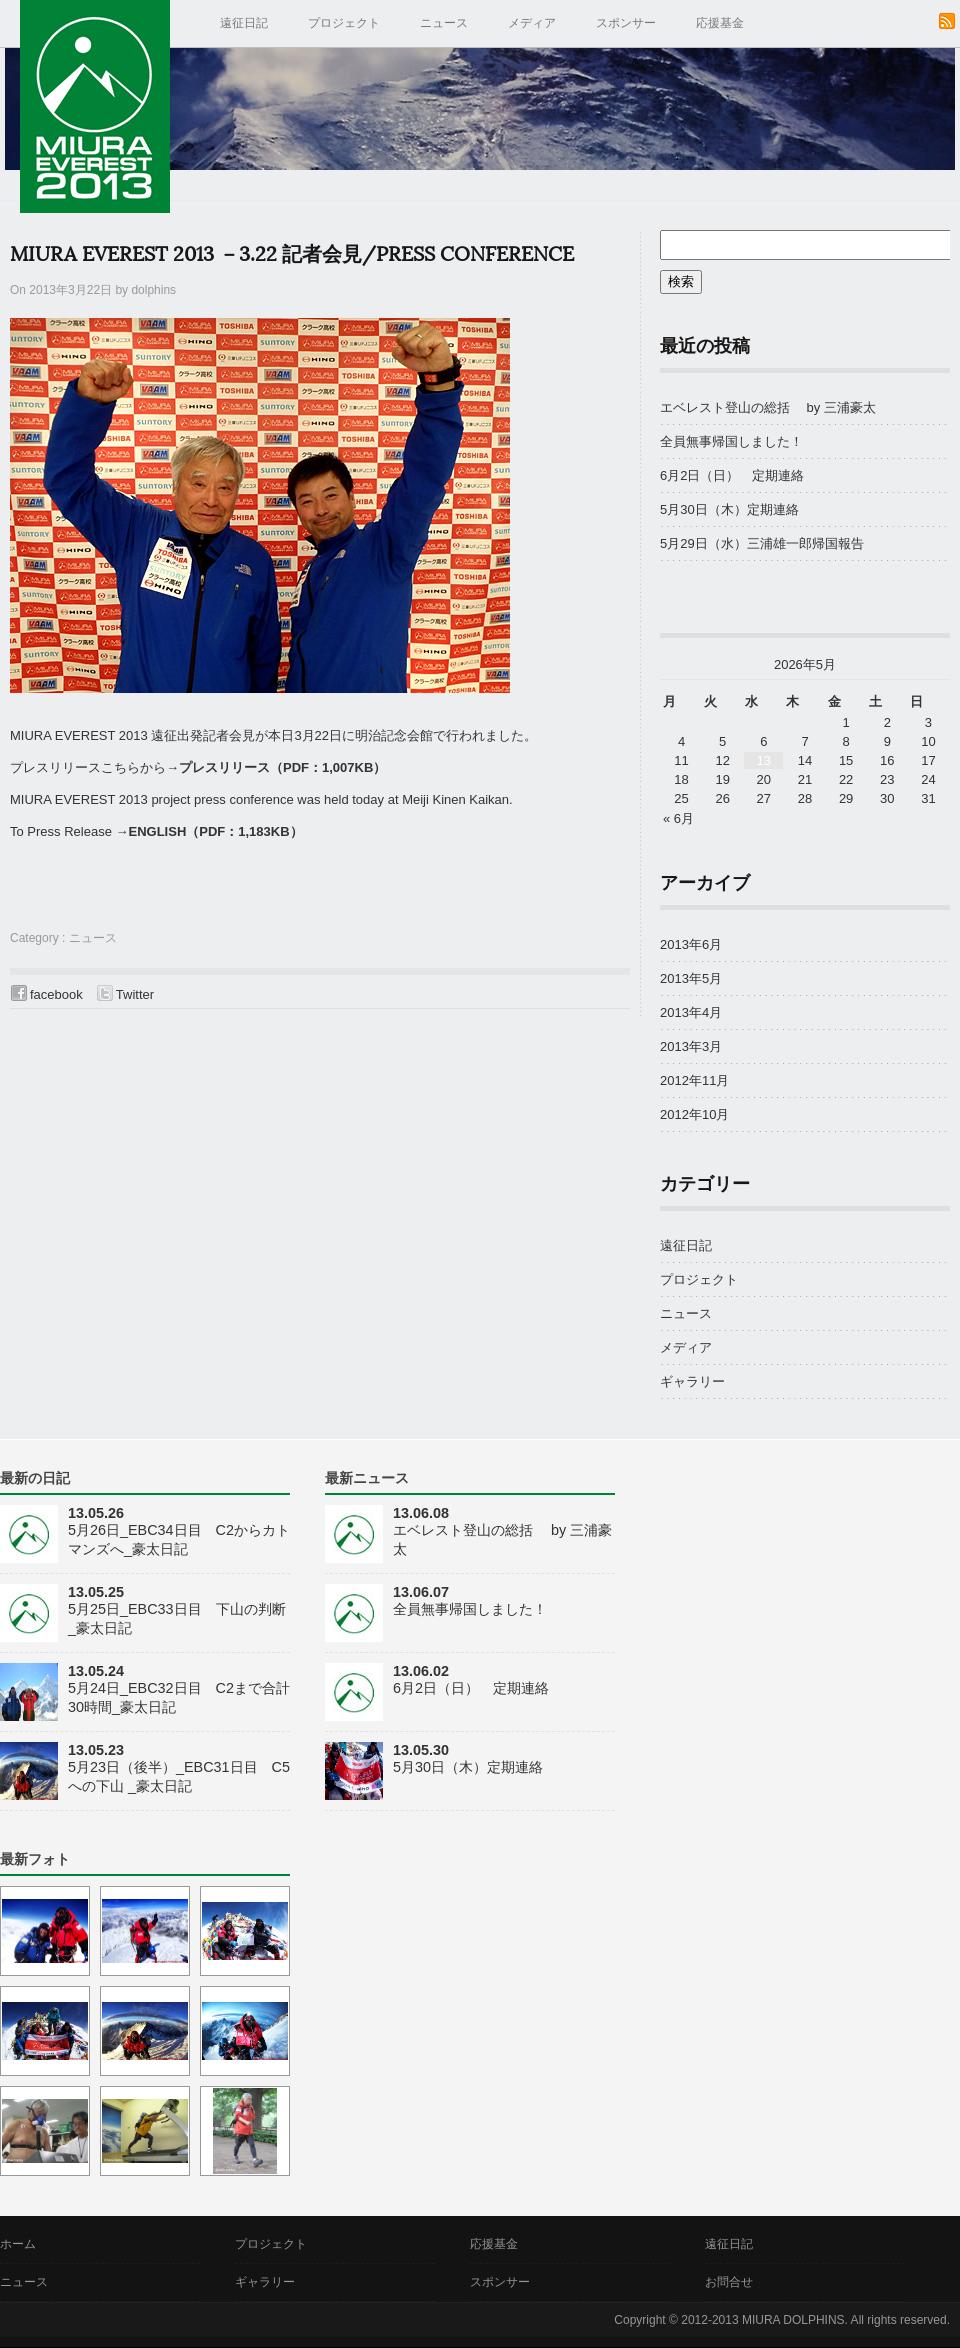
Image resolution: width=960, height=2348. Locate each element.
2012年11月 (694, 1080)
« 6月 (678, 818)
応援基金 (720, 23)
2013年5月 (691, 978)
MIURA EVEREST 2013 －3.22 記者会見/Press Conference (292, 255)
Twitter (135, 994)
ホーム (18, 2244)
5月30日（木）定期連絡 (729, 509)
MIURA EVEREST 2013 (95, 106)
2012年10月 (694, 1114)
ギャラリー (692, 1381)
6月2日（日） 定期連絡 (732, 475)
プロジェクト (344, 23)
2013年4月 (691, 1012)
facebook (56, 994)
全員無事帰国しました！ (731, 441)
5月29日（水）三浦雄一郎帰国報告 (768, 543)
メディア (532, 23)
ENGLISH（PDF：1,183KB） (216, 831)
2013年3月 (691, 1046)
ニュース (444, 23)
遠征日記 (244, 23)
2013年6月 (691, 944)
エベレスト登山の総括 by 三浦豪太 (768, 407)
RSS (947, 21)
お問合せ (729, 2282)
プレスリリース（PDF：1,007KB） (282, 767)
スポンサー (626, 23)
